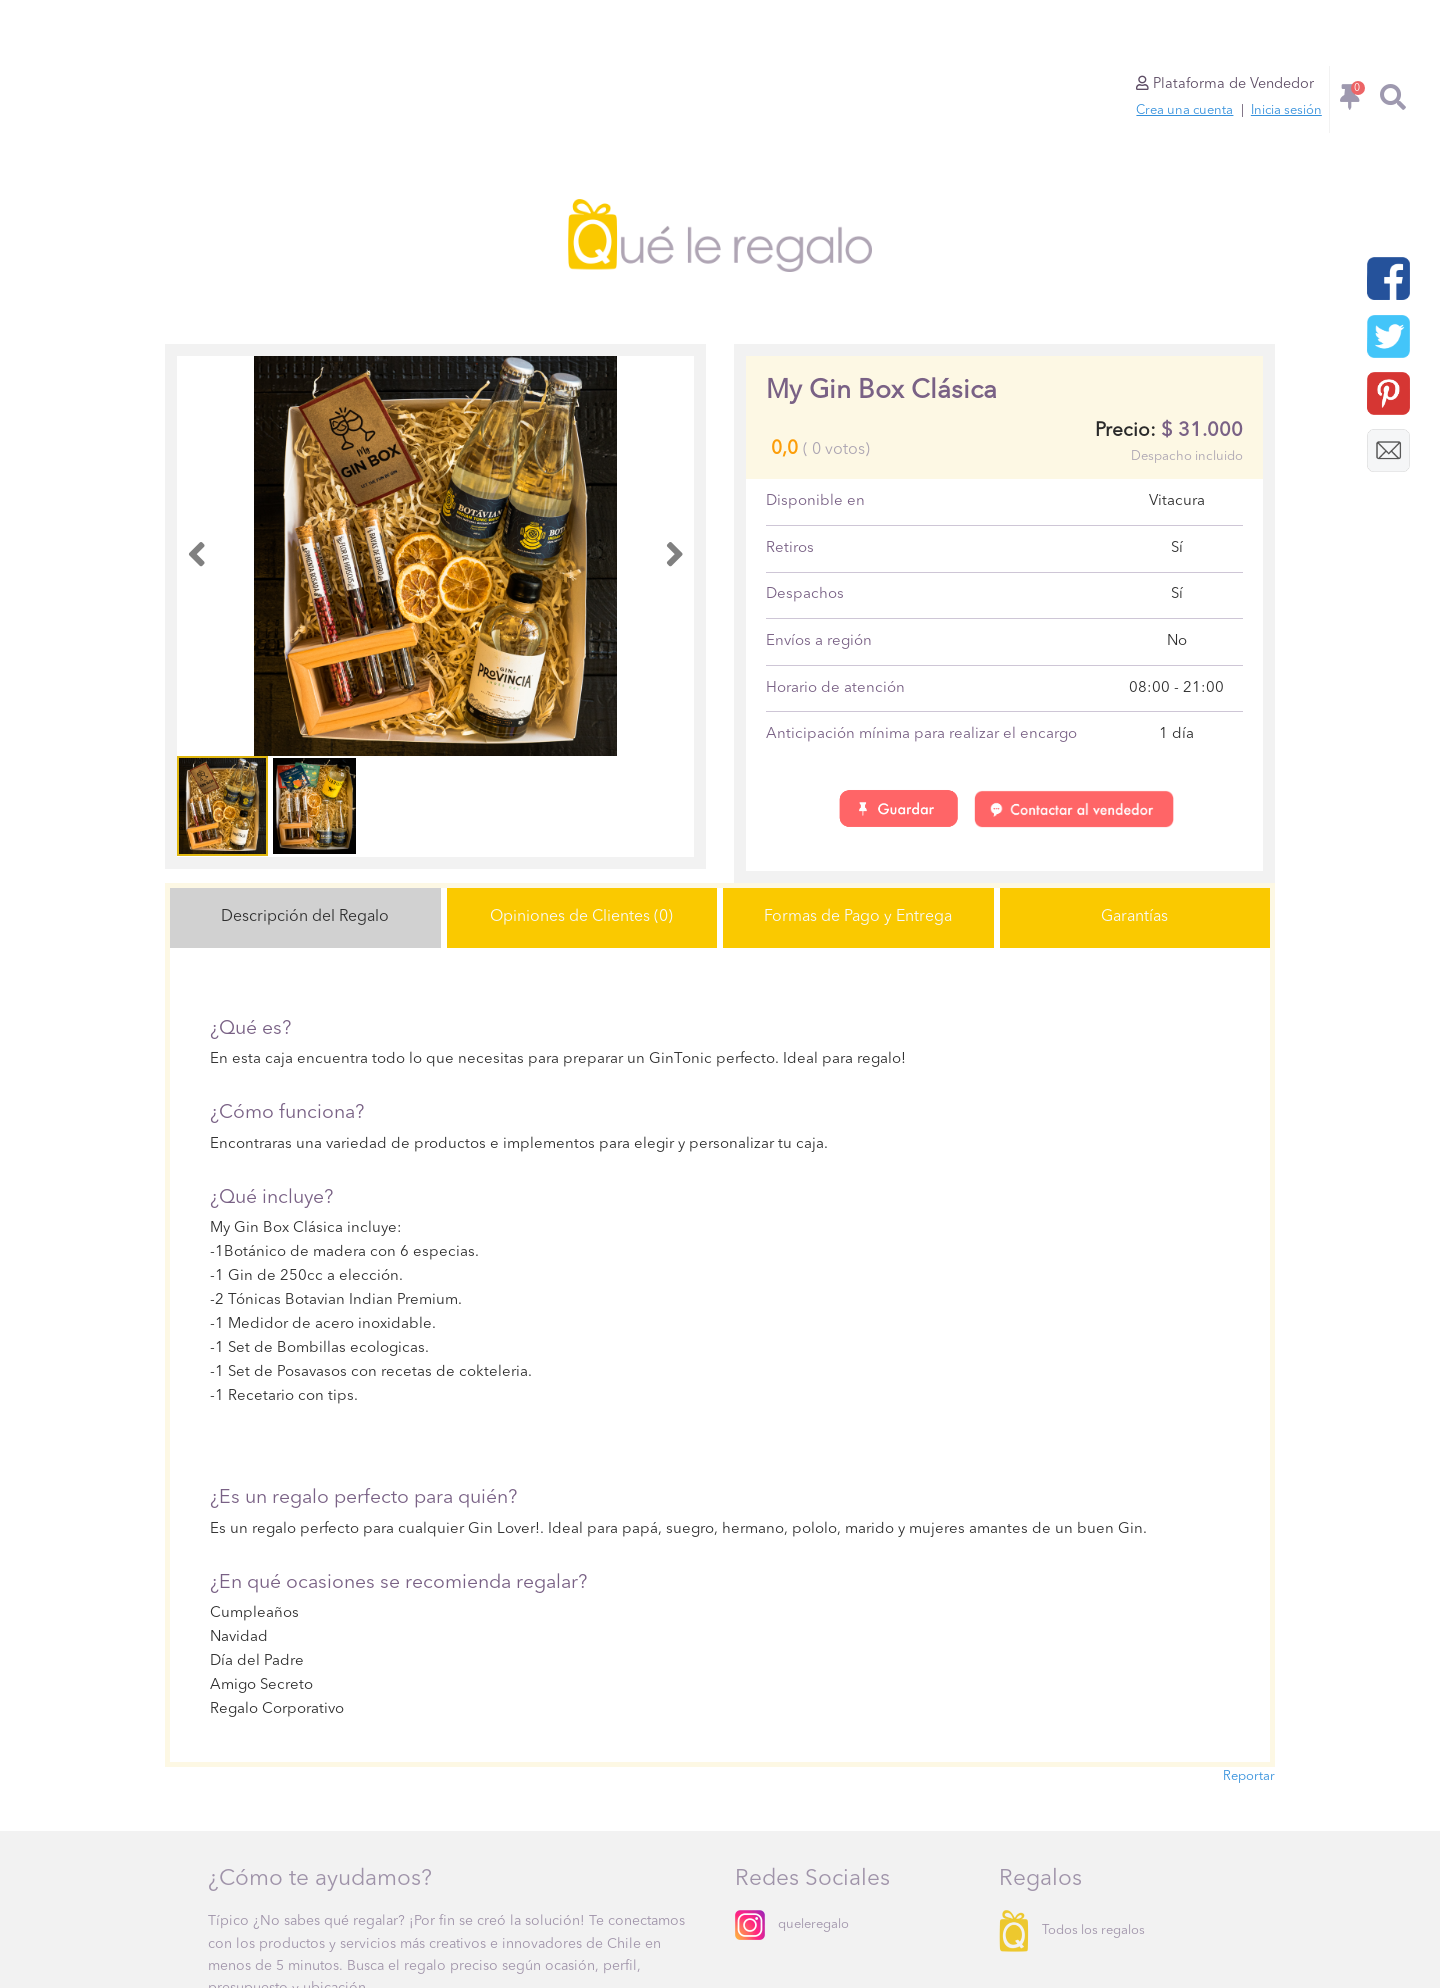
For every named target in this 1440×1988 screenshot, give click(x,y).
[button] (196, 556)
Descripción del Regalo (305, 917)
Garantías (1134, 917)
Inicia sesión (1286, 110)
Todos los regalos (1072, 1930)
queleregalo (792, 1924)
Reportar (1249, 1776)
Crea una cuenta (1184, 110)
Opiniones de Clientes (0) (581, 917)
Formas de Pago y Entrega (858, 917)
